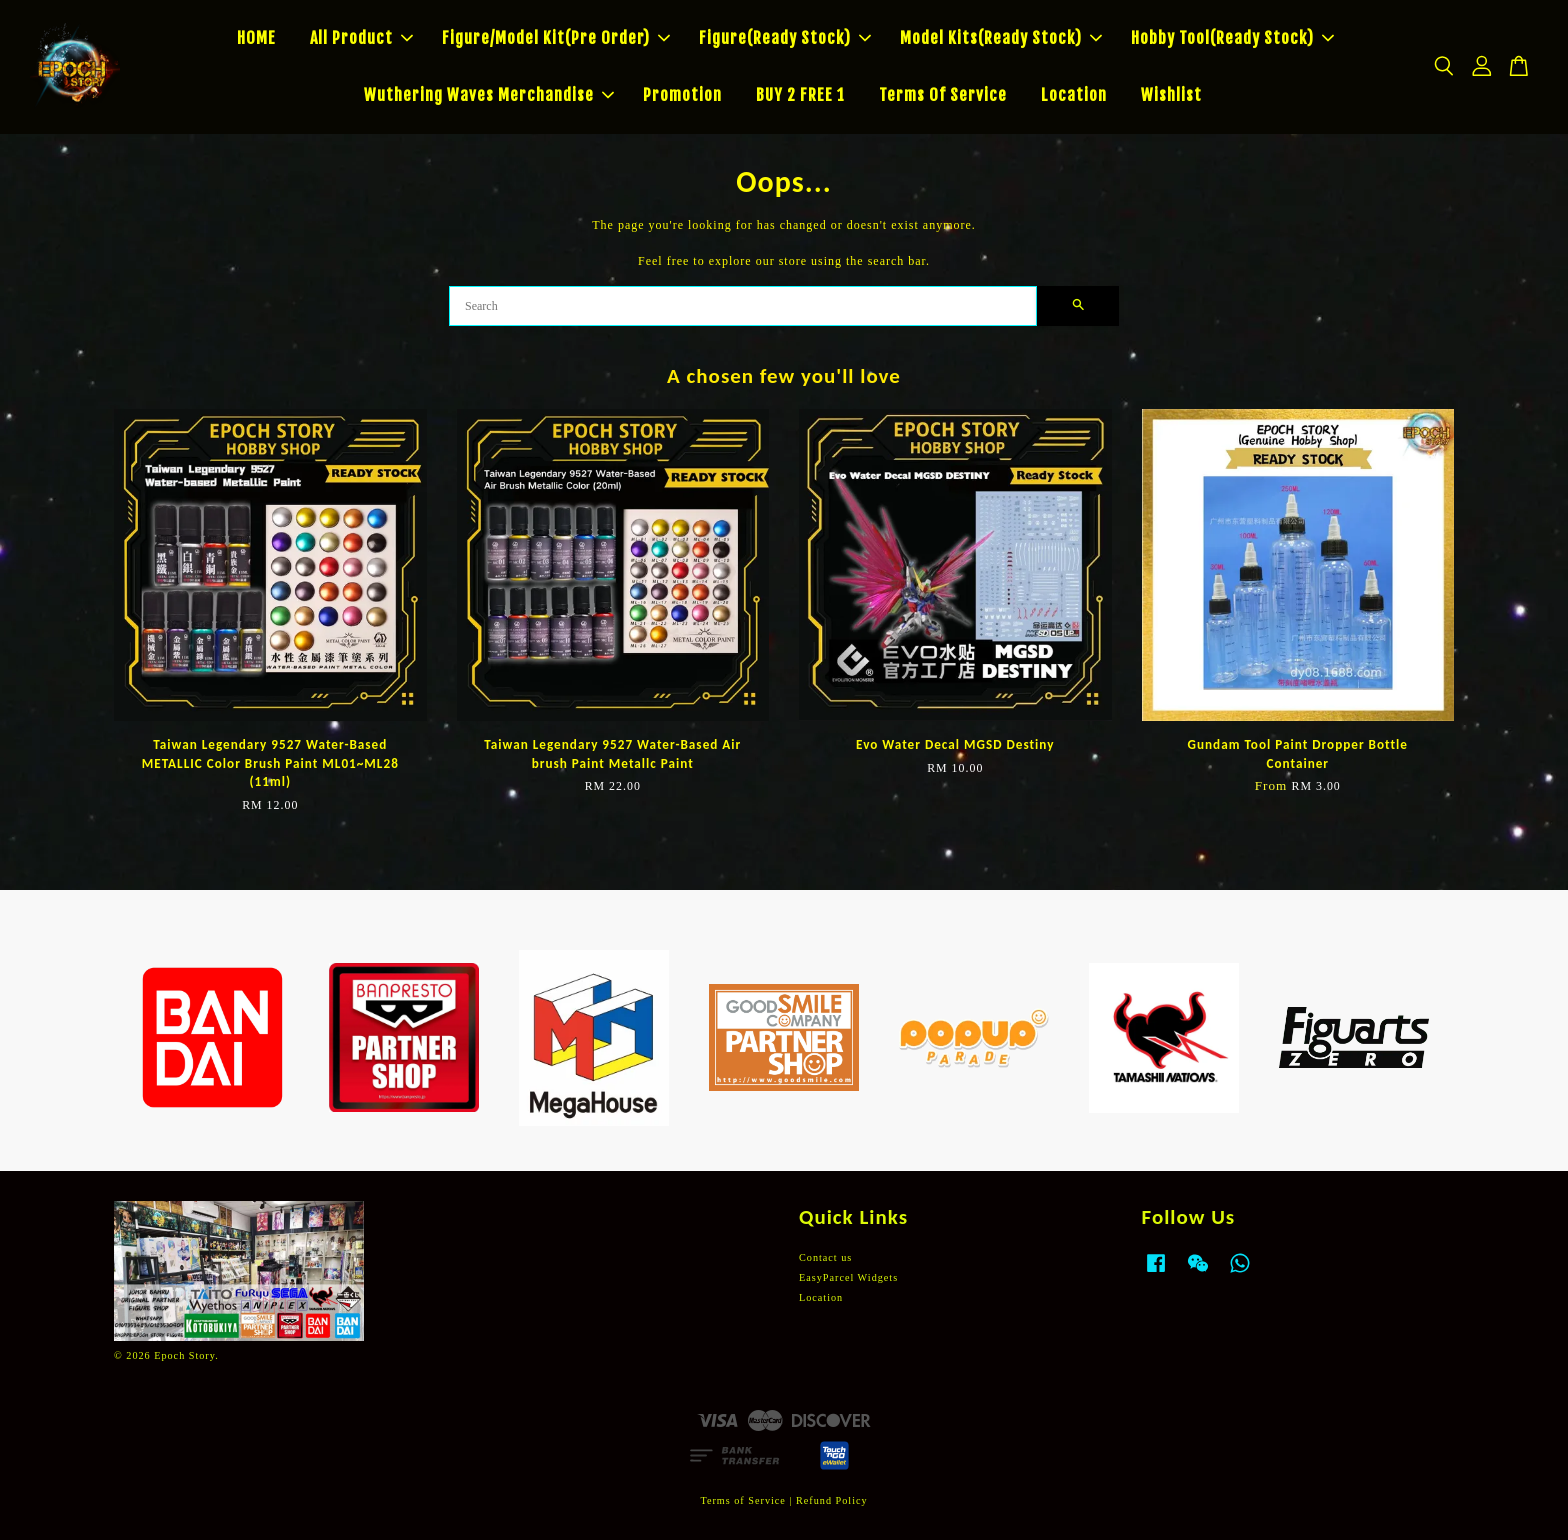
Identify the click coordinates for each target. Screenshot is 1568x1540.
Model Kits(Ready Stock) (1001, 38)
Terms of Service (742, 1500)
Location (1074, 95)
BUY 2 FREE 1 (800, 95)
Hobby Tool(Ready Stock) (1232, 38)
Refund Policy (832, 1500)
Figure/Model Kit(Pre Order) (556, 38)
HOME (256, 38)
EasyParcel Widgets (848, 1277)
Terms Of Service (943, 95)
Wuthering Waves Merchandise (489, 95)
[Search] (743, 306)
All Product (361, 38)
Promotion (682, 95)
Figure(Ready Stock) (785, 38)
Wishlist (1171, 95)
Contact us (825, 1257)
